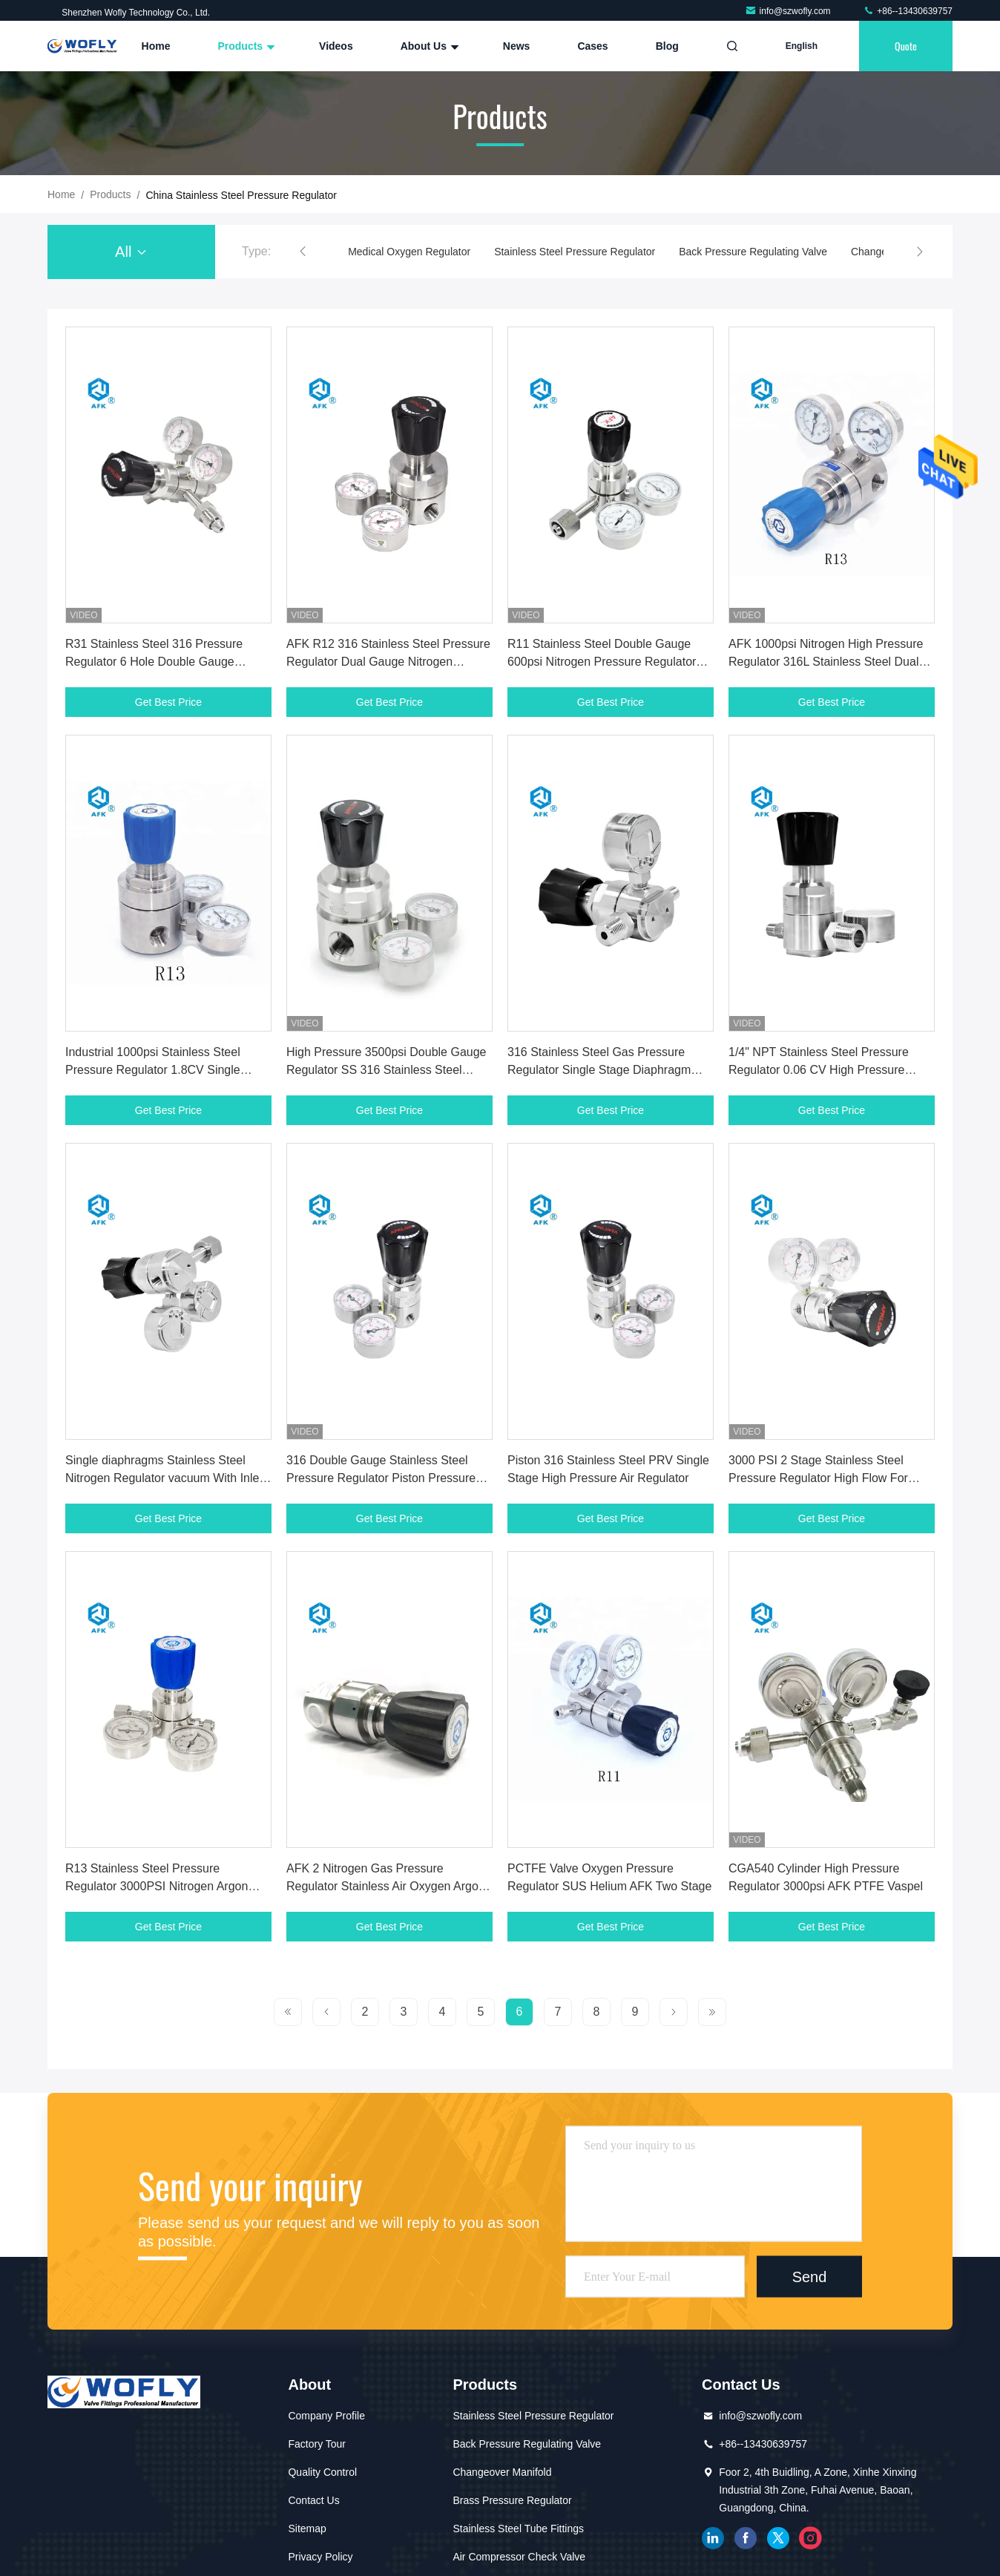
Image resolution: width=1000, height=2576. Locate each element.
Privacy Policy (320, 2557)
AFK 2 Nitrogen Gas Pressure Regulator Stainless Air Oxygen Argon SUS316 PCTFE (385, 1886)
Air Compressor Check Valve (519, 2557)
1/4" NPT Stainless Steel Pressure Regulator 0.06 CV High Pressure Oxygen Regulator (818, 1070)
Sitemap (307, 2528)
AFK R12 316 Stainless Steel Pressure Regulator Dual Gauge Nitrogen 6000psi (388, 662)
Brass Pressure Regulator (512, 2500)
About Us (428, 46)
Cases (592, 46)
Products (244, 46)
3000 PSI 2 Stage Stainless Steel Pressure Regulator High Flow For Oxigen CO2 (818, 1478)
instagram (811, 2538)
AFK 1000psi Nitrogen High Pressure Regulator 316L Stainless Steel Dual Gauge (825, 662)
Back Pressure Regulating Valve (753, 252)
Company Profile (326, 2416)
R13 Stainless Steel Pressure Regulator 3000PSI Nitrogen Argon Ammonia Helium (156, 1886)
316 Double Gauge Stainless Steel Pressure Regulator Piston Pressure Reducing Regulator (381, 1478)
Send (809, 2276)
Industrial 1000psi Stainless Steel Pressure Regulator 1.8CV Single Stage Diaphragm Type (152, 1070)
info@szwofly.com (789, 11)
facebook (745, 2538)
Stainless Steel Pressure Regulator (574, 252)
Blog (667, 46)
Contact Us (313, 2500)
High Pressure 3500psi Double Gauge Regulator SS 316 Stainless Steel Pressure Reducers (386, 1070)
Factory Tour (317, 2444)
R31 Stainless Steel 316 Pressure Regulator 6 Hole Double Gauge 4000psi (154, 662)
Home (156, 46)
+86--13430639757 (908, 11)
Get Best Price (168, 702)
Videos (336, 46)
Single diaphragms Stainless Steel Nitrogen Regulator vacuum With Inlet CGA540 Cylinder (164, 1478)
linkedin (713, 2538)
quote (906, 45)
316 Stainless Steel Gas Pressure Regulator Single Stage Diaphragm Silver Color (599, 1070)
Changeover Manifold (502, 2472)
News (516, 46)
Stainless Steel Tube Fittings (518, 2528)
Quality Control (322, 2472)
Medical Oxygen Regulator (409, 252)
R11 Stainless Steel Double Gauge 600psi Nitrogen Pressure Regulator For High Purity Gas (601, 662)
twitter (778, 2538)
